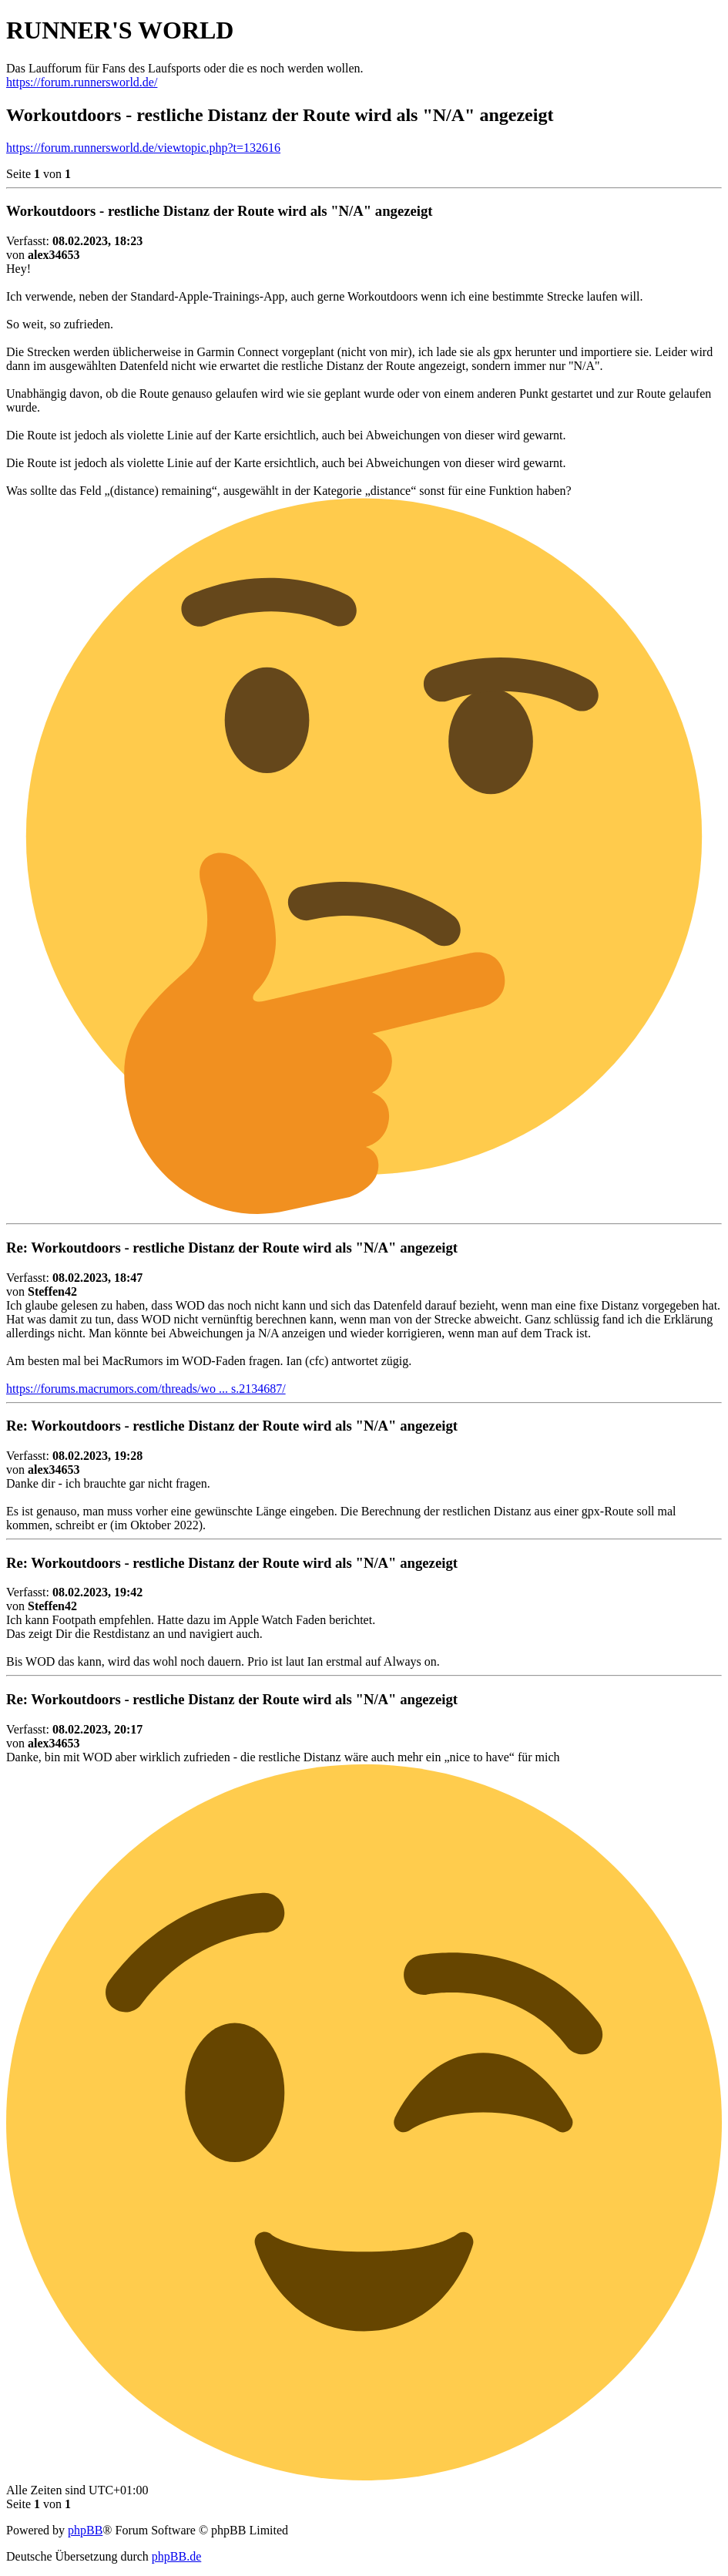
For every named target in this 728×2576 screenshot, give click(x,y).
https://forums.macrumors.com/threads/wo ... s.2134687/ (146, 1388)
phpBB (85, 2530)
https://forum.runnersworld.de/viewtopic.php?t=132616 (143, 147)
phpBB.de (176, 2556)
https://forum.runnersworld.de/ (81, 82)
